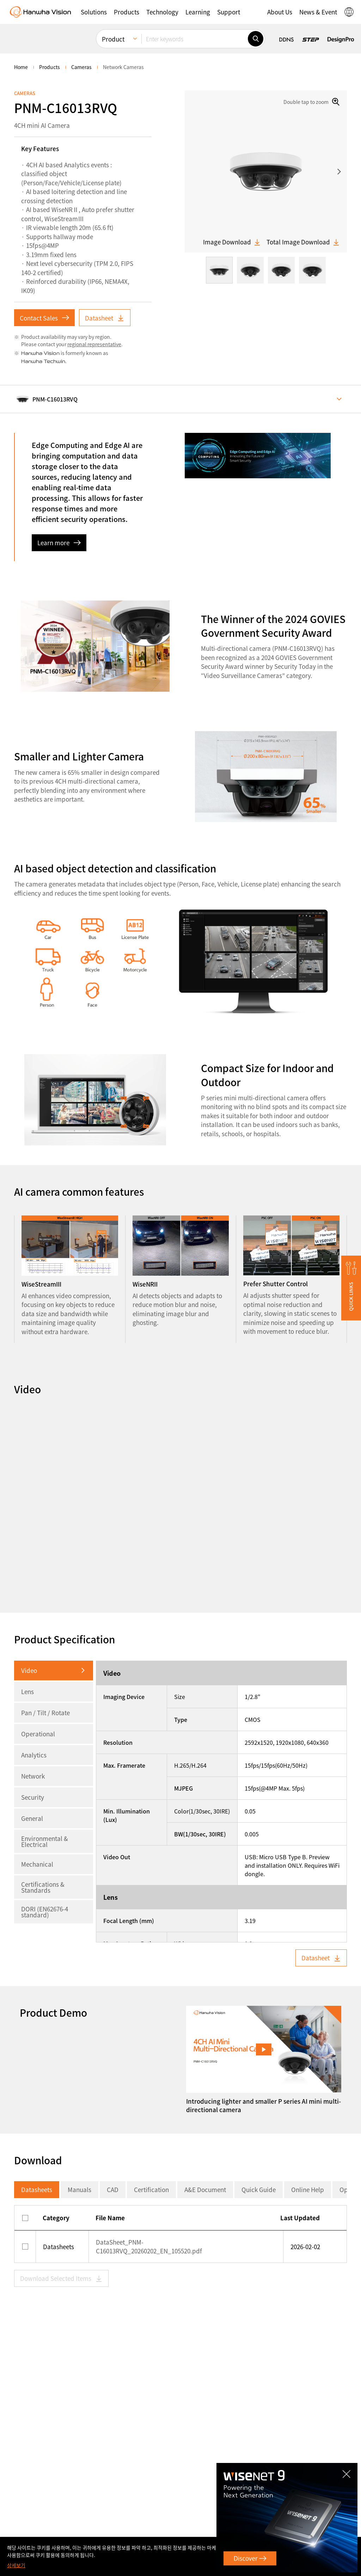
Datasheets (36, 2189)
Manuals (79, 2189)
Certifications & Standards (43, 1887)
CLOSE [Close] (348, 2471)
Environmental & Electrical (44, 1841)
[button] (94, 12)
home (21, 66)
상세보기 (16, 2565)
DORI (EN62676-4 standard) (44, 1911)
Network (33, 1776)
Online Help (307, 2189)
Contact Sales (44, 317)
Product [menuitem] (113, 39)
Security (32, 1797)
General (32, 1818)
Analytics (34, 1754)
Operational (38, 1733)
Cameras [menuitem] (81, 66)
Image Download (232, 241)
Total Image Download (303, 241)
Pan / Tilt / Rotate (45, 1712)
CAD (112, 2189)
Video (29, 1670)
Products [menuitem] (49, 66)
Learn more (59, 542)
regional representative (94, 344)
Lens (27, 1691)
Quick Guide (258, 2189)
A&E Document (205, 2189)
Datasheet (104, 317)
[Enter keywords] (194, 39)
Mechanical (37, 1864)
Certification (151, 2189)
